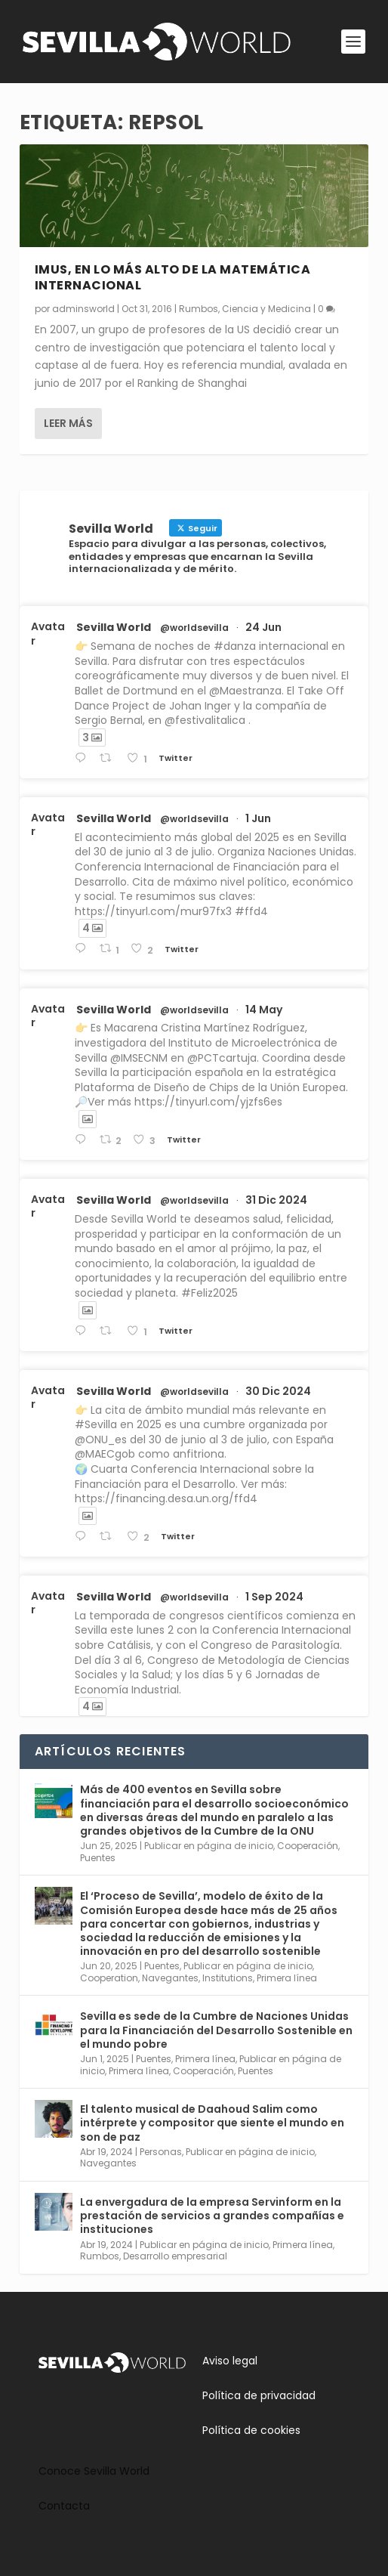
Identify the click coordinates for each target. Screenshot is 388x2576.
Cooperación (307, 1845)
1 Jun (258, 818)
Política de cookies (251, 2430)
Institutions (227, 1977)
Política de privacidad (259, 2395)
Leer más (68, 422)
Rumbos (198, 308)
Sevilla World (113, 627)
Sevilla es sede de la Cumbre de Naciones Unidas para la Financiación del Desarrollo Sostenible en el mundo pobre (216, 2030)
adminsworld (83, 308)
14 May (263, 1009)
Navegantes (170, 1977)
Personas (161, 2151)
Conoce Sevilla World (93, 2471)
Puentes (97, 1857)
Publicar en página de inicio (208, 1845)
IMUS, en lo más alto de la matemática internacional (173, 276)
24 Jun (263, 627)
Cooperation (109, 1977)
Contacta (64, 2505)
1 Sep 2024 (274, 1596)
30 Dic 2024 (278, 1391)
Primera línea (287, 1977)
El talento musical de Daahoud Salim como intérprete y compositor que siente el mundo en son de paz (212, 2122)
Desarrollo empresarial (175, 2256)
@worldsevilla (194, 628)
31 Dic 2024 (276, 1200)
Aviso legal (229, 2360)
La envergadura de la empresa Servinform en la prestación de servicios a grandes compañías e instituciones (212, 2215)
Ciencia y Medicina (266, 308)
